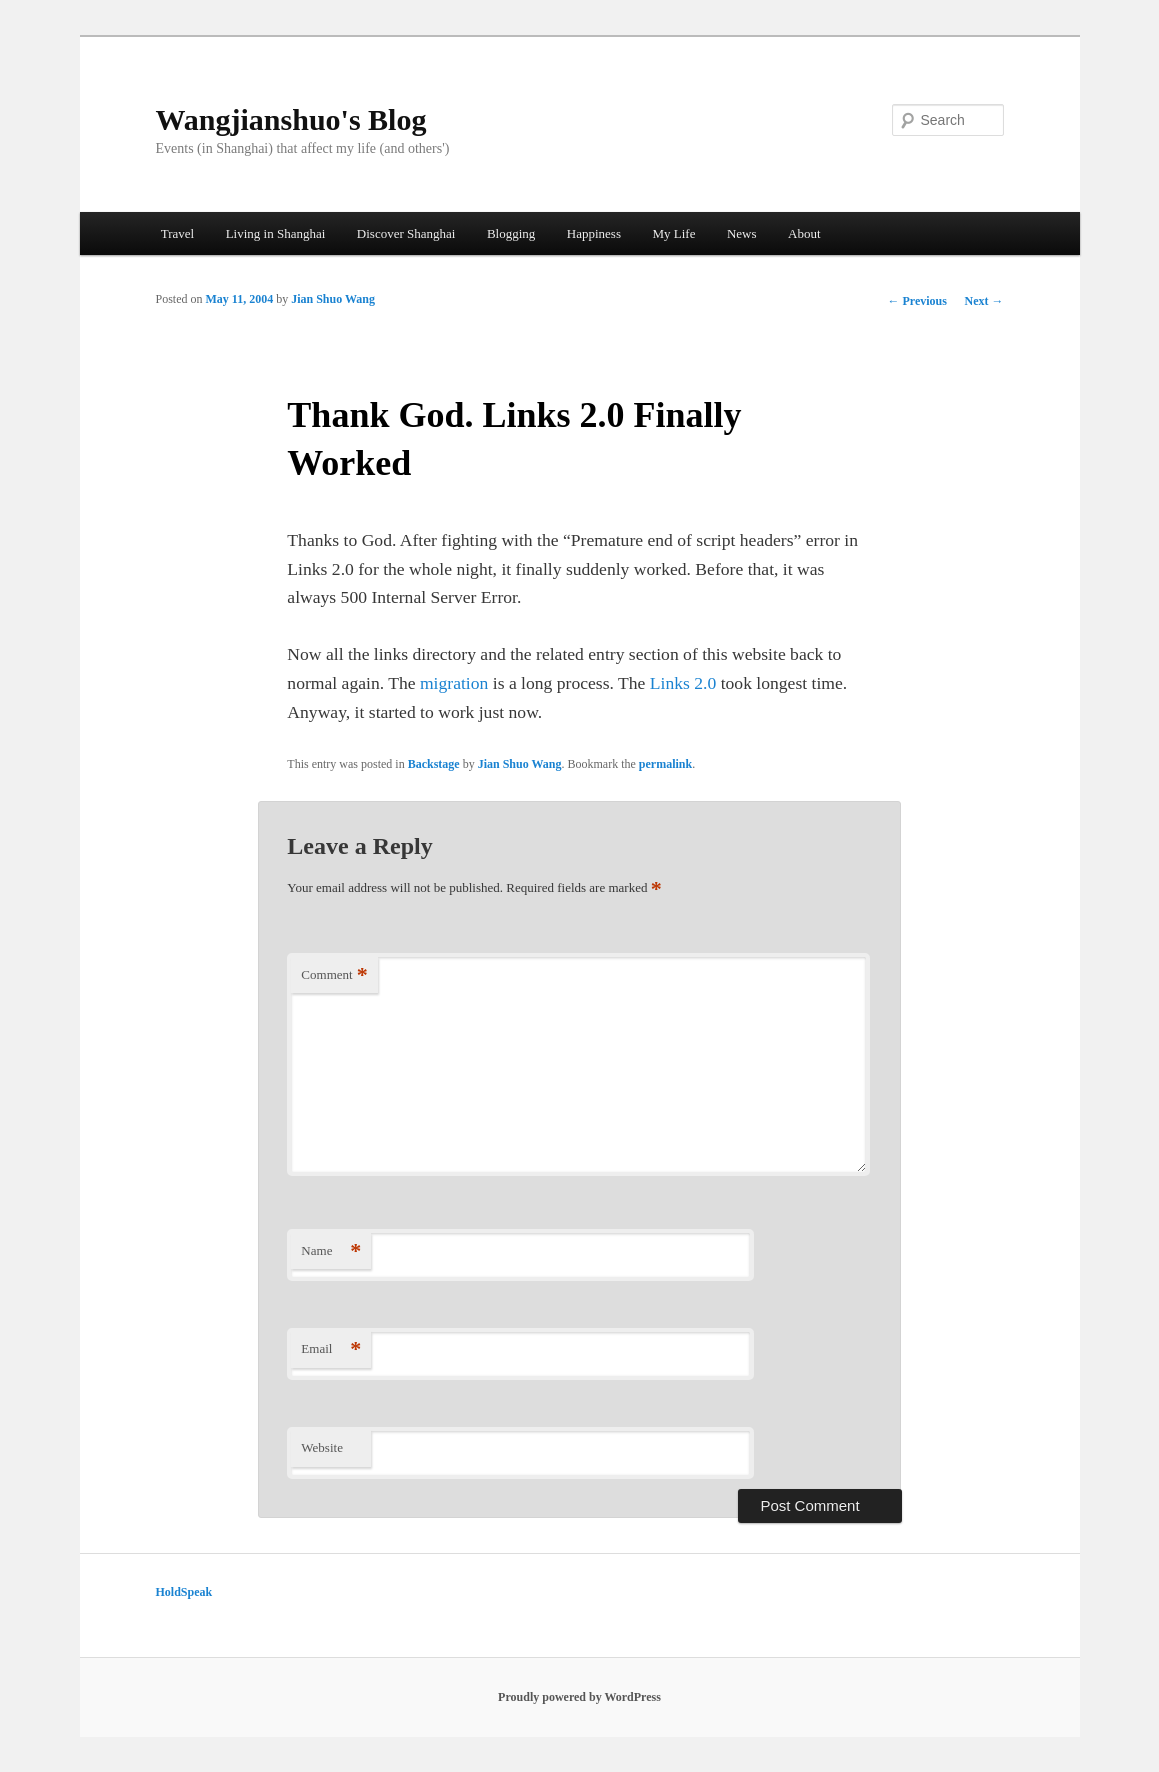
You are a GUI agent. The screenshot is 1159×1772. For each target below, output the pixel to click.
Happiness (594, 233)
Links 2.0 (683, 683)
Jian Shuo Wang (333, 299)
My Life (673, 233)
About (804, 233)
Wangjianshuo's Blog (291, 119)
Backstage (434, 764)
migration (454, 683)
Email (331, 1349)
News (742, 233)
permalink (665, 764)
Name (331, 1251)
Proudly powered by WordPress (579, 1697)
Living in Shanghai (276, 233)
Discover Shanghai (406, 233)
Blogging (511, 233)
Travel (177, 233)
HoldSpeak (184, 1592)
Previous (916, 301)
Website (322, 1447)
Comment (334, 975)
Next (984, 301)
